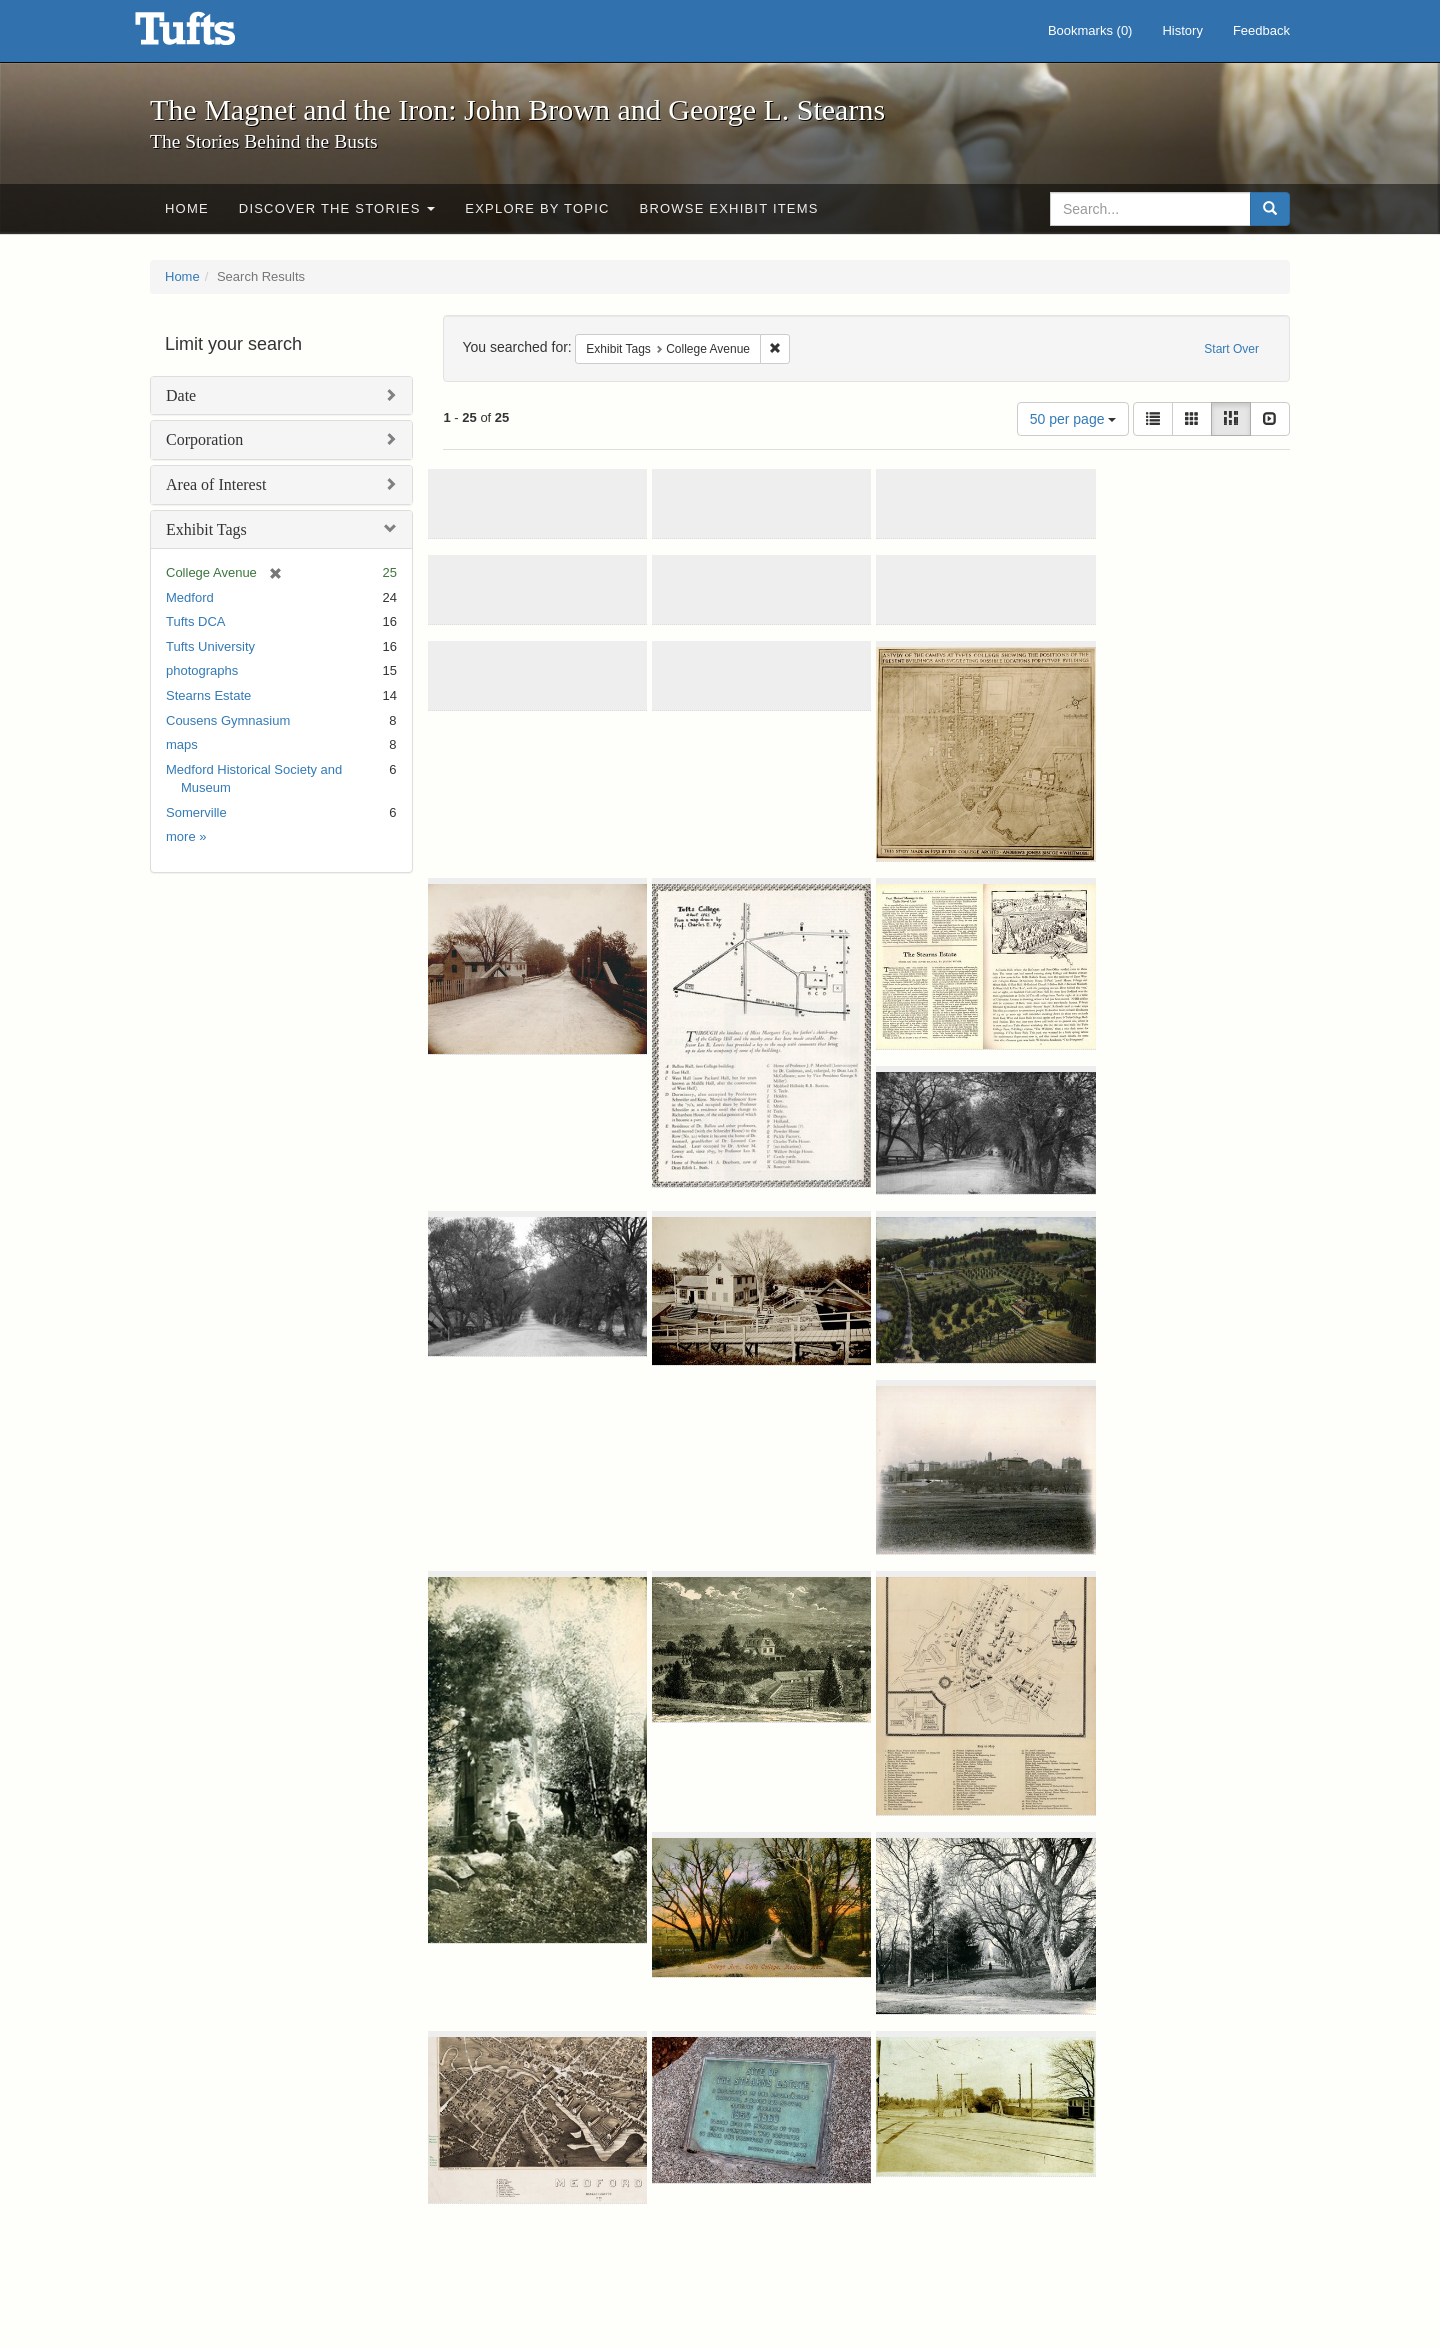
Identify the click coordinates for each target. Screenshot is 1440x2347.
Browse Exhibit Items (729, 208)
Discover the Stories (337, 208)
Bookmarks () (1090, 30)
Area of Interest (216, 484)
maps (182, 744)
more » (186, 836)
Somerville (196, 812)
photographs (202, 670)
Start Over (1231, 349)
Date (181, 395)
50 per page (1073, 419)
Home (187, 208)
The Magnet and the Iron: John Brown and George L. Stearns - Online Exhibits (210, 35)
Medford (190, 597)
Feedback (1261, 30)
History (1182, 30)
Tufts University (210, 646)
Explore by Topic (537, 208)
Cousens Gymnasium (228, 720)
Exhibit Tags (206, 529)
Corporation (204, 439)
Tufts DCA (195, 621)
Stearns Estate (208, 695)
